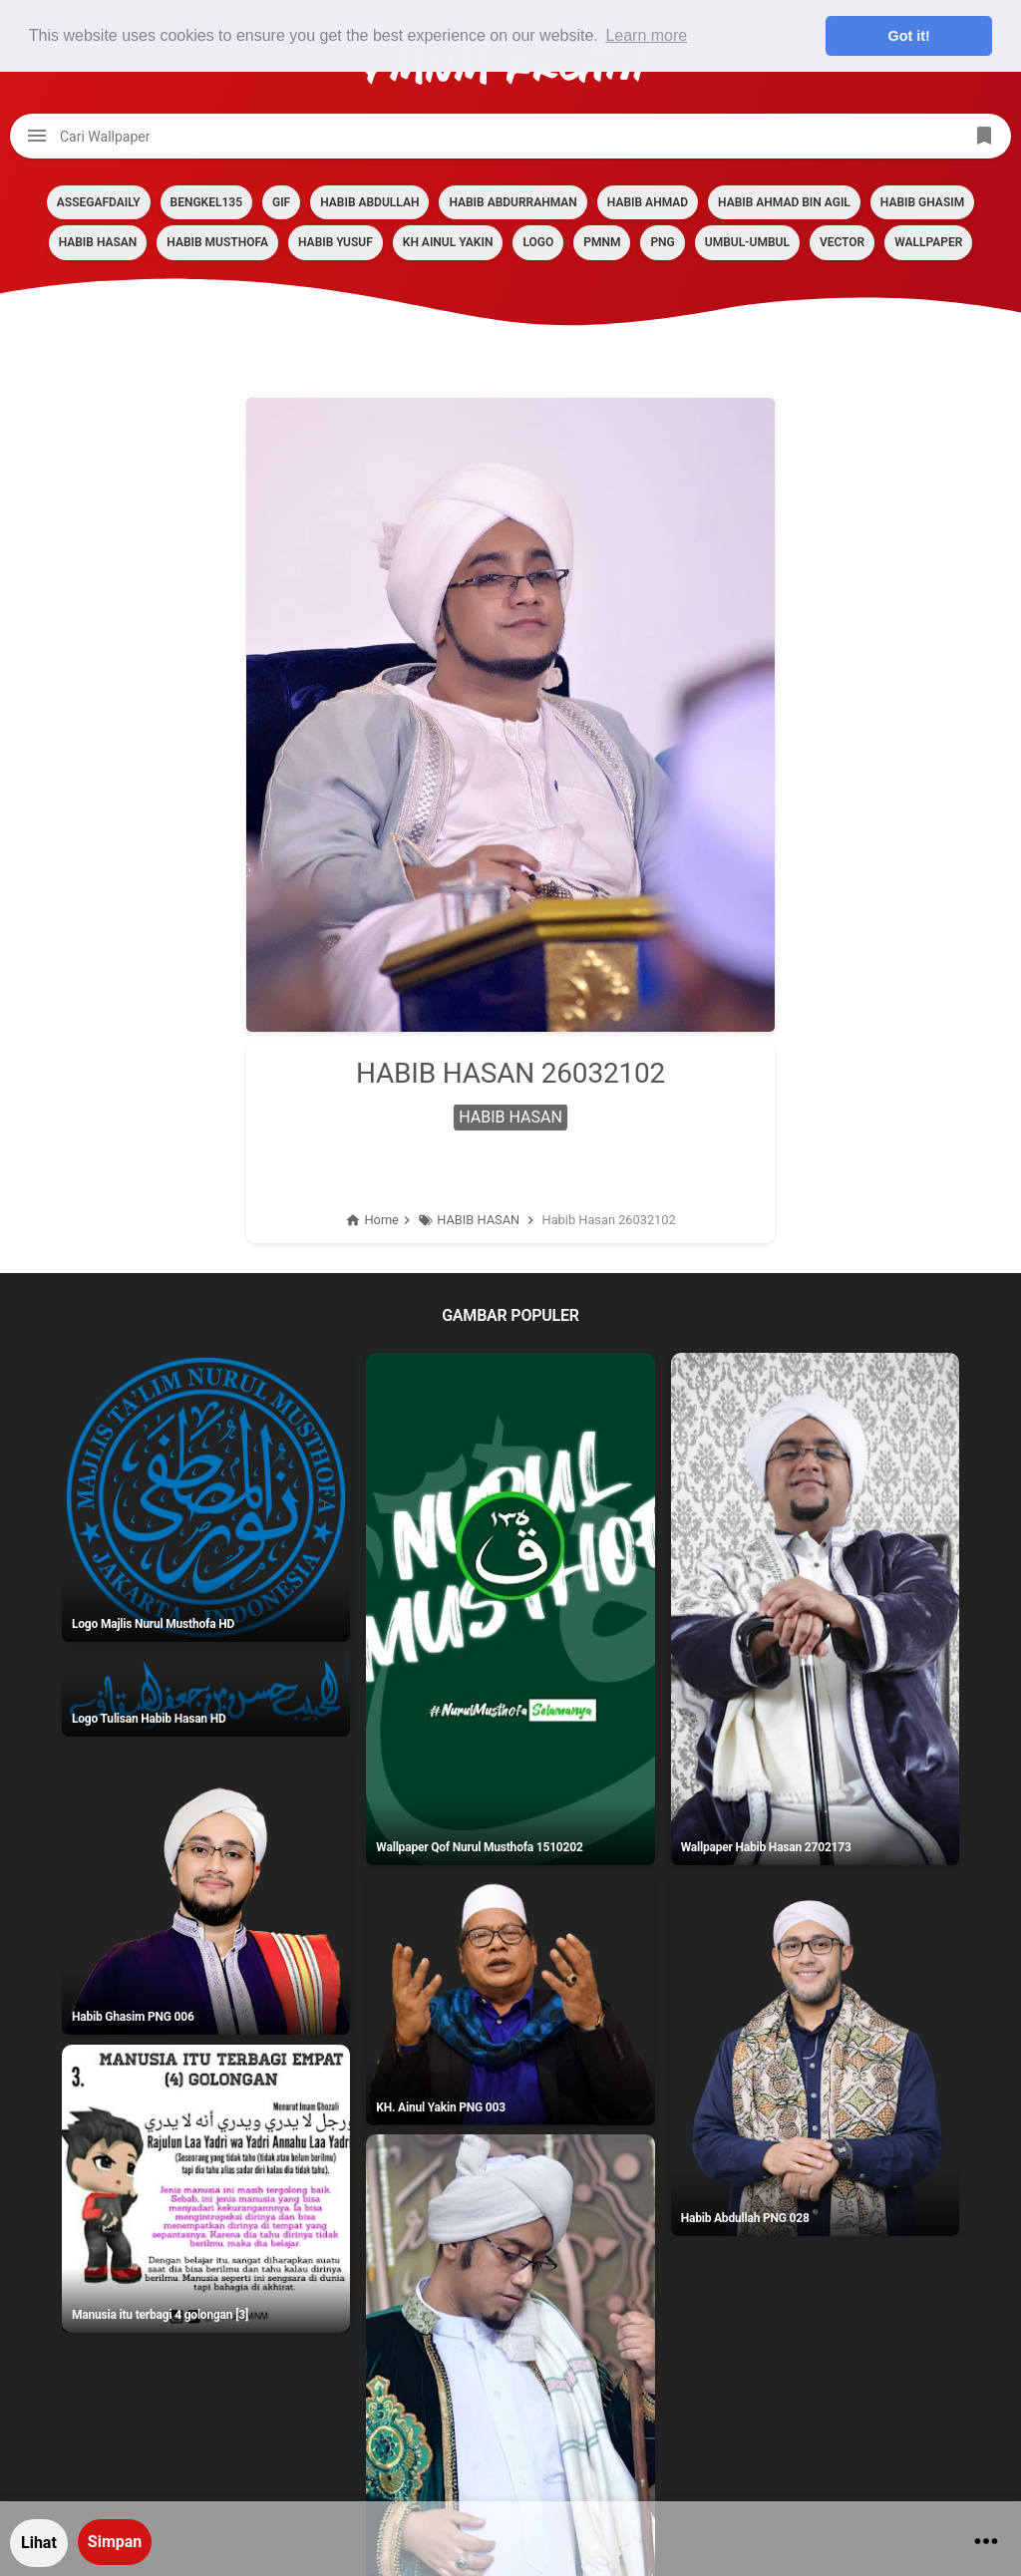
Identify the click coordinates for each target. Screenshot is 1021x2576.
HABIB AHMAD (647, 202)
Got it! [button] (909, 36)
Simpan (115, 2541)
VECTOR (842, 242)
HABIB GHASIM (922, 202)
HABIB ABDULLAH (369, 202)
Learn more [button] (646, 35)
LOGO (537, 242)
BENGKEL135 (206, 202)
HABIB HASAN (98, 242)
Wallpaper (928, 242)
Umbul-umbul (747, 242)
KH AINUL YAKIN (448, 242)
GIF (281, 202)
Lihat (39, 2542)
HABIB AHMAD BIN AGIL (784, 202)
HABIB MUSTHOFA (217, 242)
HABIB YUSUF (335, 242)
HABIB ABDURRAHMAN (512, 202)
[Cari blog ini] (510, 136)
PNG (662, 242)
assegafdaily (99, 202)
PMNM (601, 242)
